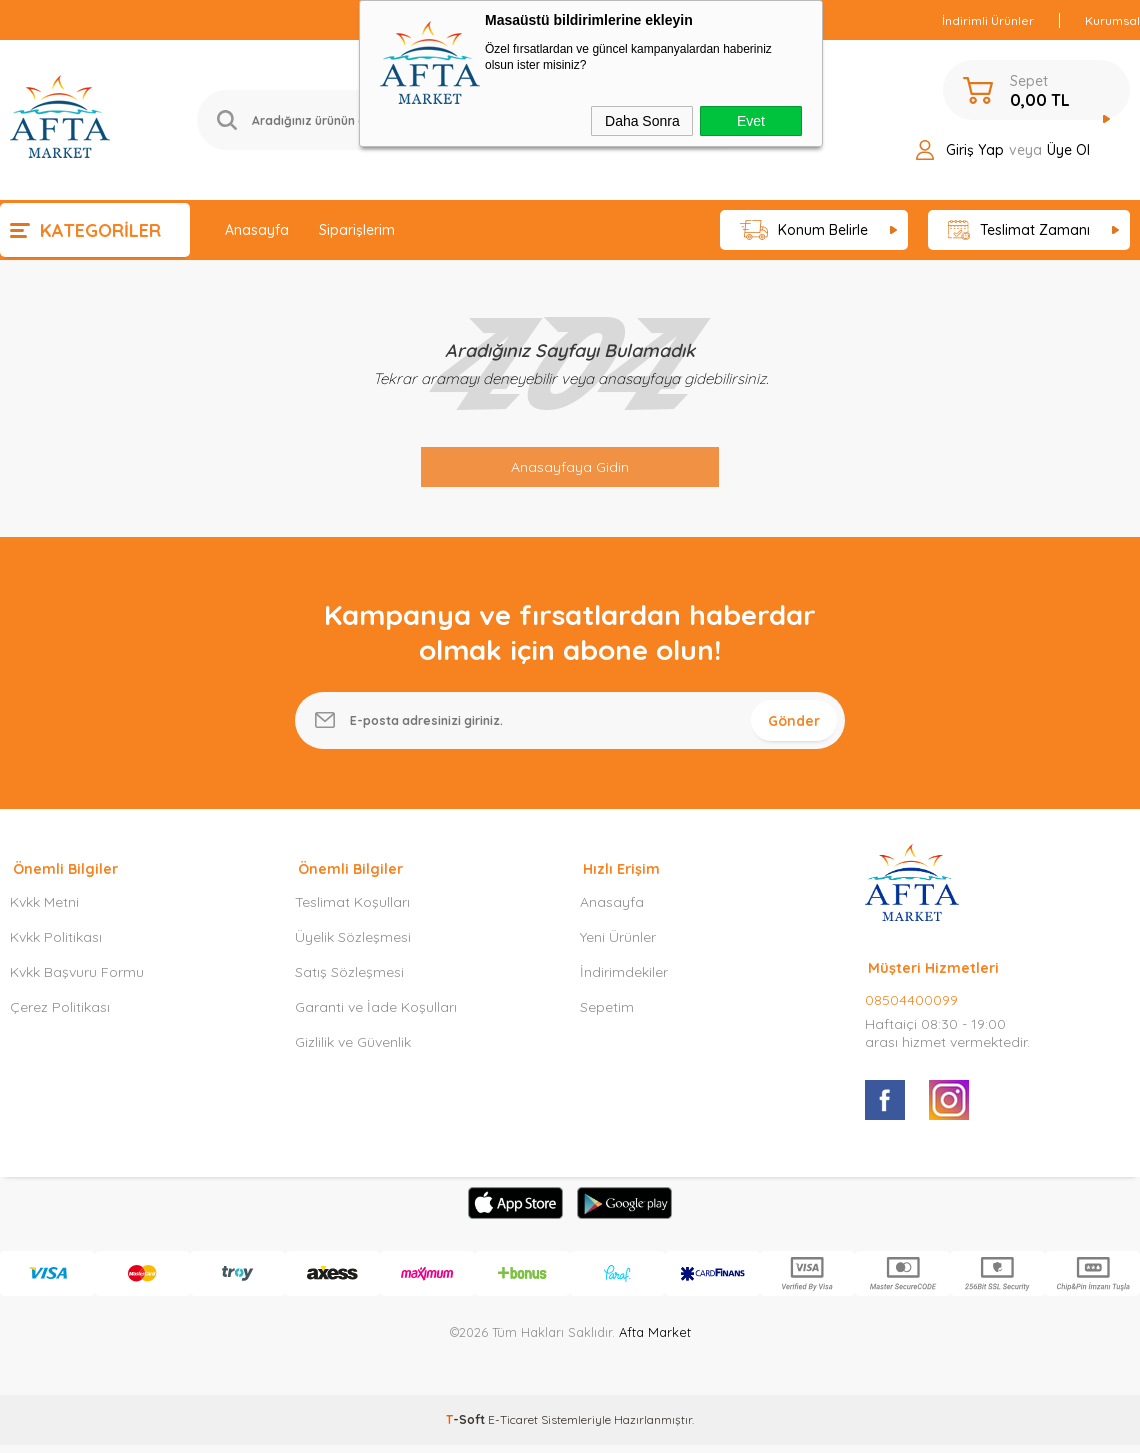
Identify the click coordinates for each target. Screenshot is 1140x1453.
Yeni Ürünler (618, 949)
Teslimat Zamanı (1019, 230)
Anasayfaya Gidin (570, 467)
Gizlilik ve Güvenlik (353, 1054)
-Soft (467, 1431)
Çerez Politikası (60, 1019)
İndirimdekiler (624, 984)
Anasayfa (257, 230)
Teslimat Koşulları (352, 914)
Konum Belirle (804, 230)
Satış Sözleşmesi (349, 984)
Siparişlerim (357, 230)
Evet (751, 121)
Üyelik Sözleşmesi (353, 949)
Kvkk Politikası (56, 949)
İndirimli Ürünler (988, 20)
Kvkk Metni (44, 914)
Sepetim (607, 1019)
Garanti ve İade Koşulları (376, 1019)
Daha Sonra (642, 121)
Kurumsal (1112, 20)
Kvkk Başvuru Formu (77, 984)
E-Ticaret (513, 1431)
